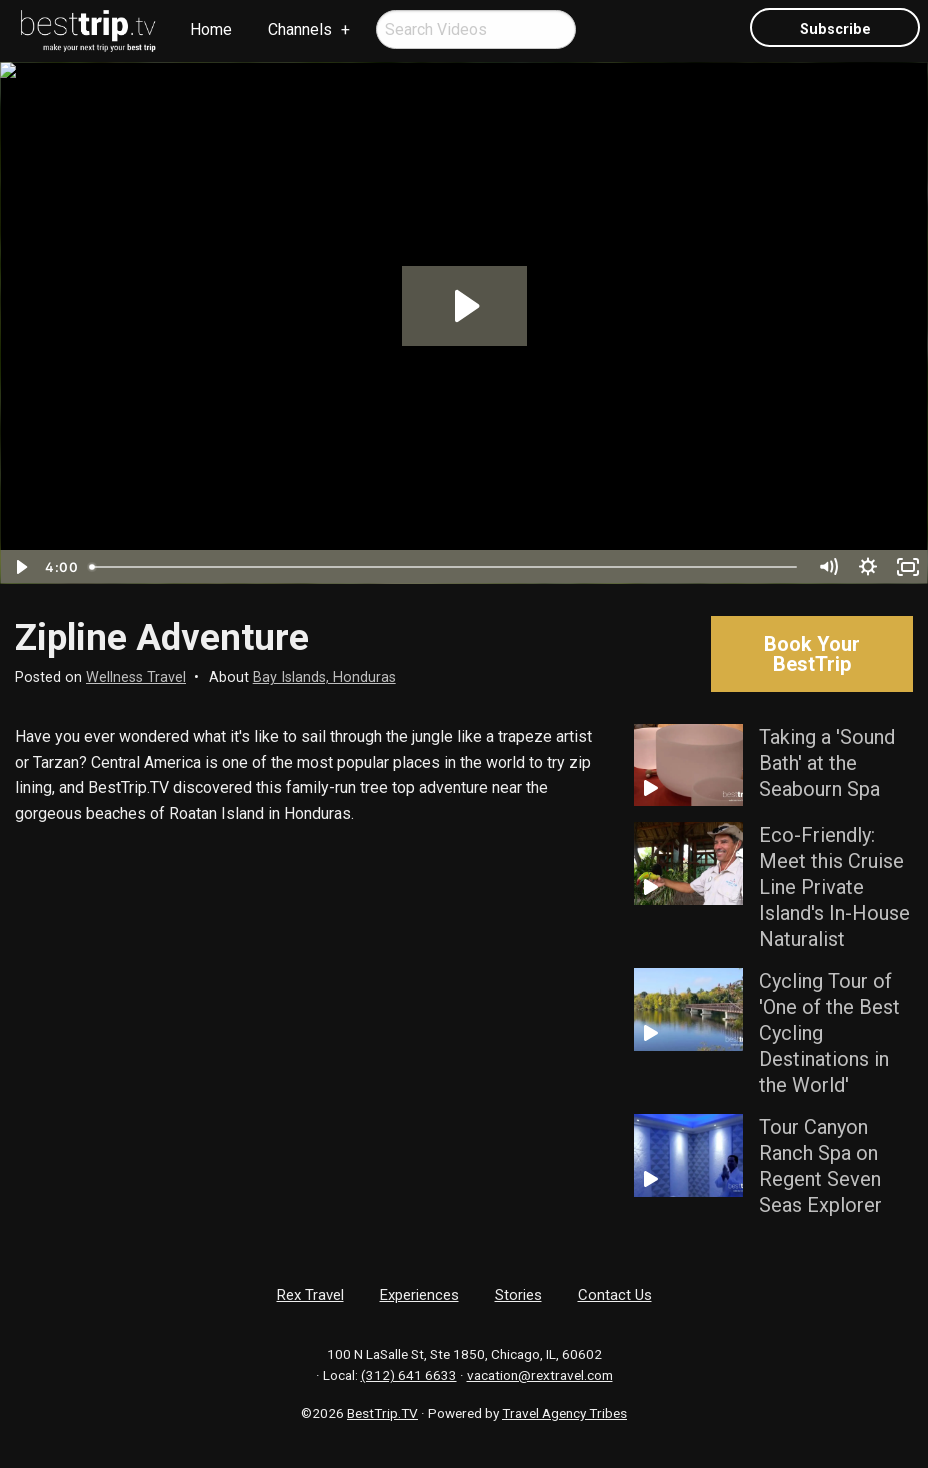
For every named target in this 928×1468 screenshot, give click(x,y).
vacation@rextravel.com (540, 1375)
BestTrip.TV (382, 1413)
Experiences (419, 1295)
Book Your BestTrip (812, 654)
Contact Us (615, 1295)
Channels (300, 29)
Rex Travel (310, 1295)
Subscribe (835, 29)
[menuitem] (89, 31)
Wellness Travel (136, 677)
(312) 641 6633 (409, 1375)
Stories (518, 1295)
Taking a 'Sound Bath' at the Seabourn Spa (827, 763)
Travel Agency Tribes (564, 1413)
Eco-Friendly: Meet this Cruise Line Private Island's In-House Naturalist (834, 887)
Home (211, 29)
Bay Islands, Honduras (324, 677)
